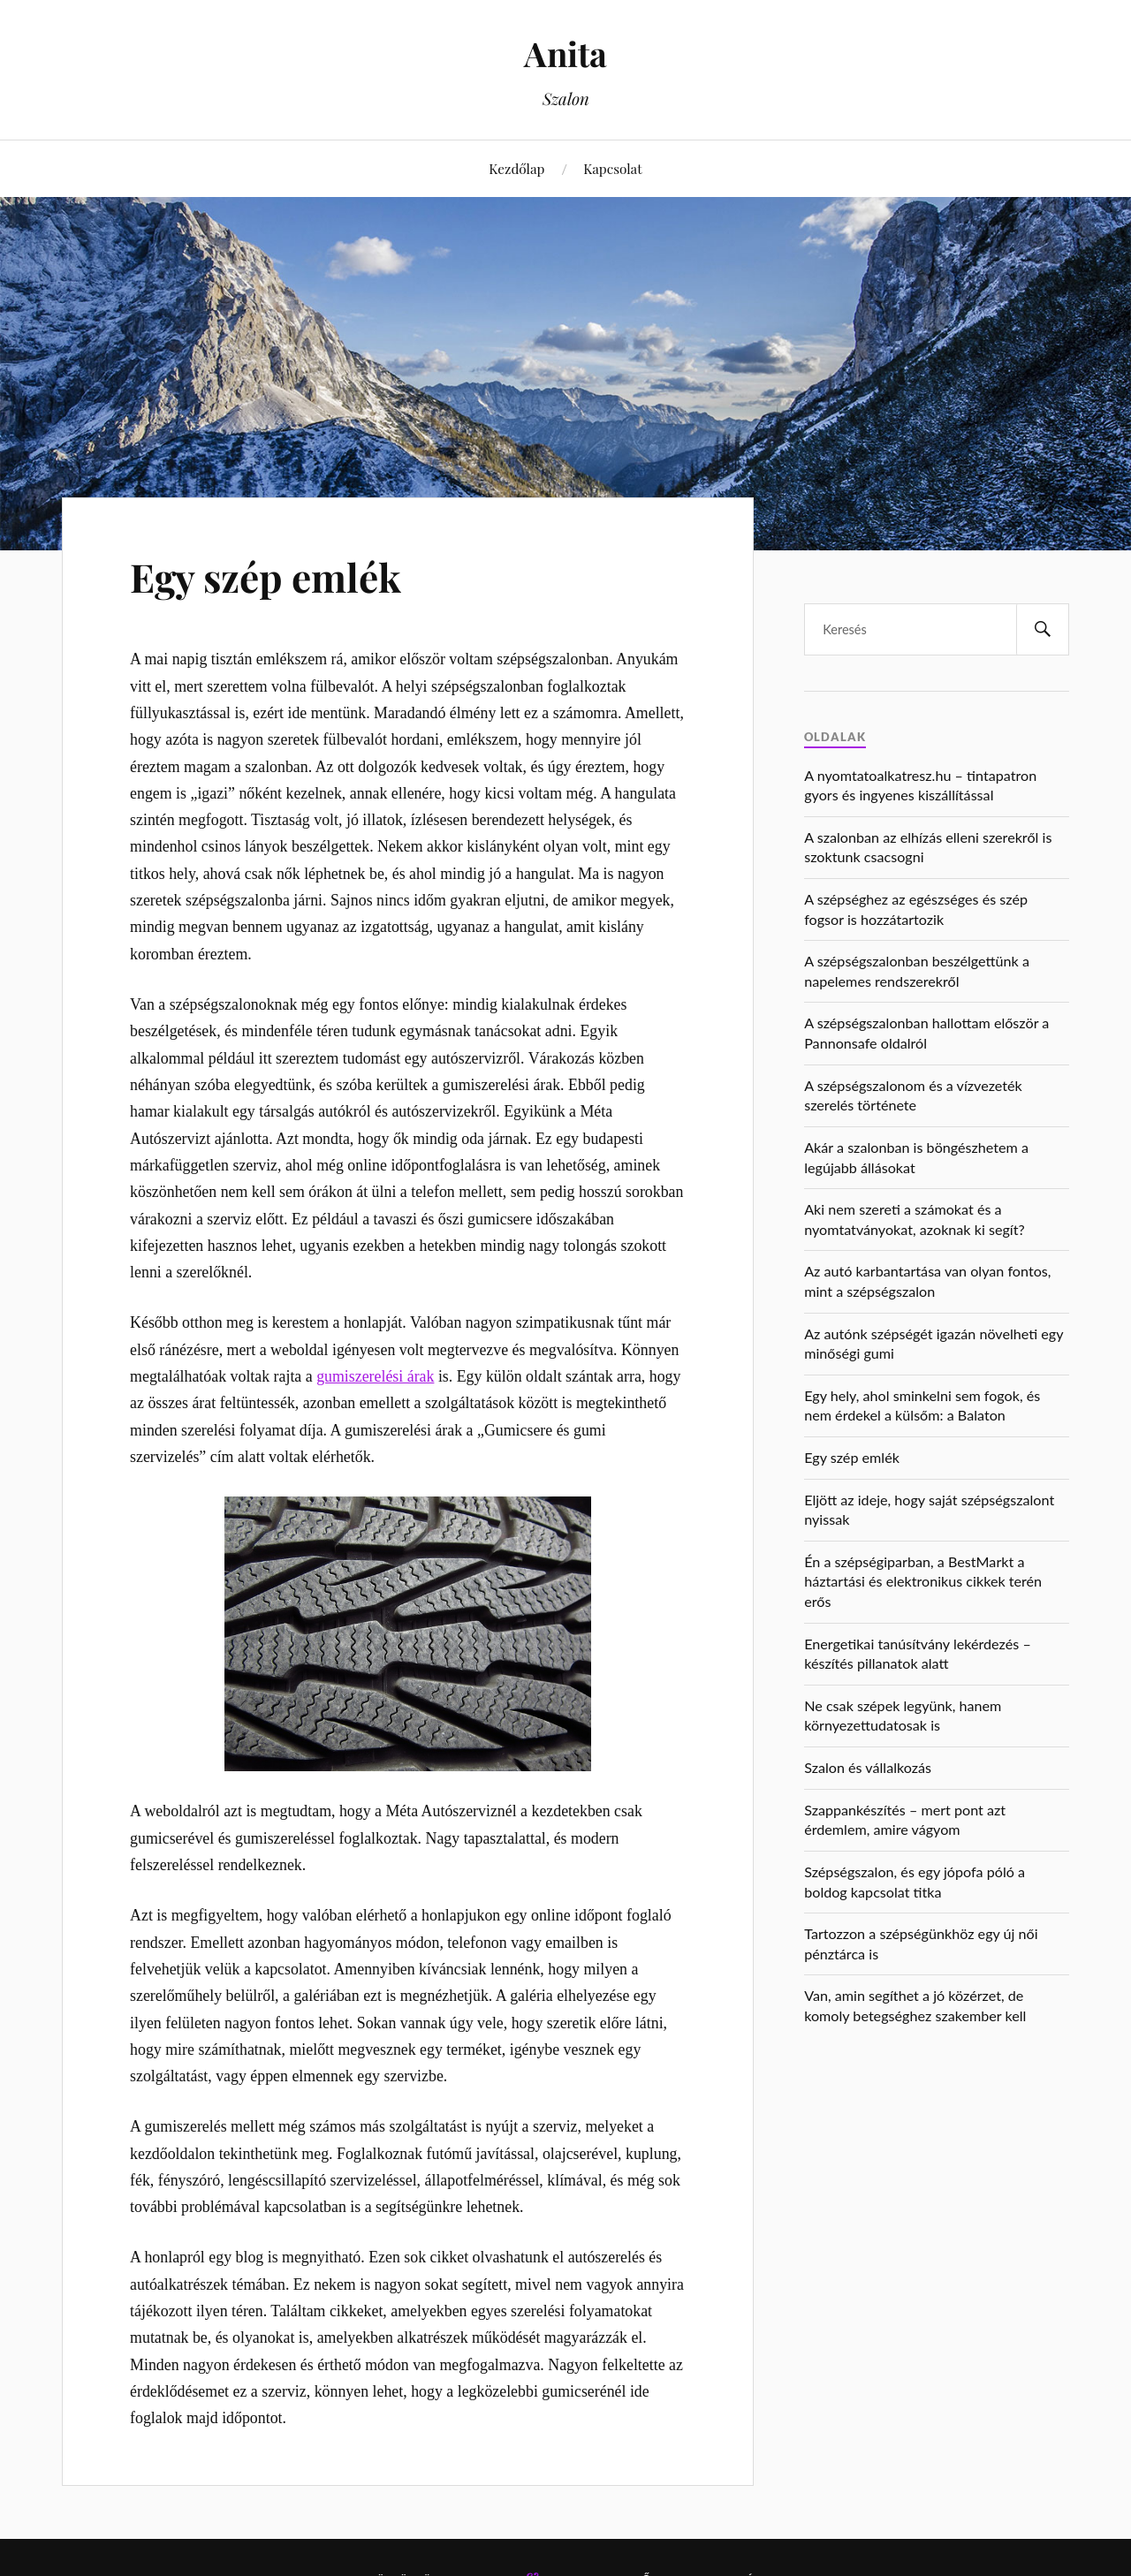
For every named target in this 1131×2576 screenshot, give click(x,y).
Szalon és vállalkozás (867, 1767)
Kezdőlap (516, 168)
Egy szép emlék (265, 576)
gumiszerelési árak (375, 1376)
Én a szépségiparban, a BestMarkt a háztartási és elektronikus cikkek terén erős (923, 1581)
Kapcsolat (612, 168)
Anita (565, 53)
